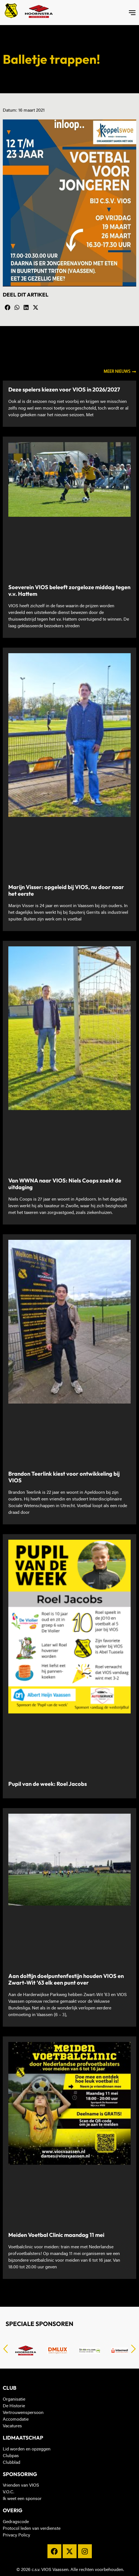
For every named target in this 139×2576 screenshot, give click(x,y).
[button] (7, 307)
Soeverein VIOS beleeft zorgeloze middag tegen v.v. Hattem (69, 590)
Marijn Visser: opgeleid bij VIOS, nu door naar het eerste (66, 890)
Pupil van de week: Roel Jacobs (47, 1783)
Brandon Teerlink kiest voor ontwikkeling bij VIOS (64, 1477)
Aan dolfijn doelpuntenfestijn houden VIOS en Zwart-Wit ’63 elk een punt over (66, 1979)
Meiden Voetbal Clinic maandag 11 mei (56, 2234)
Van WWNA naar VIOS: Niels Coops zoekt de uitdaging (64, 1184)
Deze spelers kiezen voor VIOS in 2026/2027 (64, 389)
